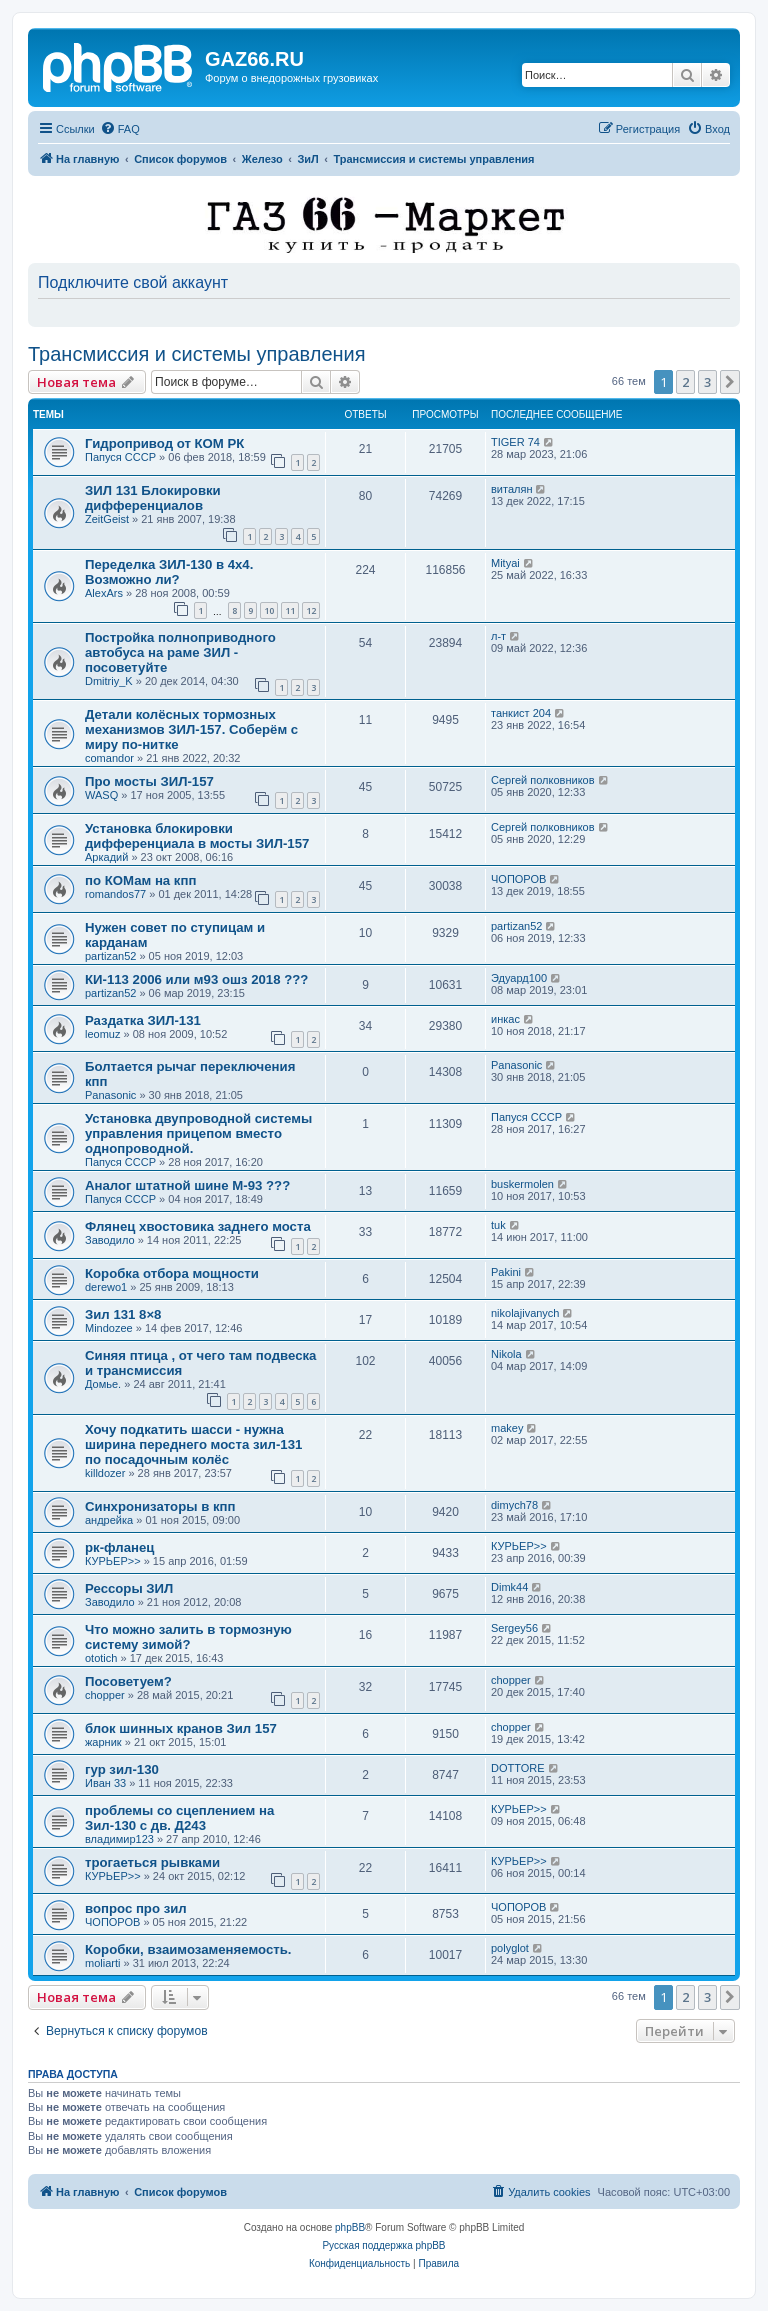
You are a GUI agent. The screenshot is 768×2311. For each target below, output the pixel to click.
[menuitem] (120, 129)
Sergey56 (514, 1628)
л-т (498, 636)
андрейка (109, 1520)
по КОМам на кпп (140, 880)
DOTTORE (518, 1768)
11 (290, 610)
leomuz (102, 1034)
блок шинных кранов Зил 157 (181, 1728)
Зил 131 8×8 (123, 1314)
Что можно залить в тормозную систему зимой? (188, 1637)
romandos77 (115, 894)
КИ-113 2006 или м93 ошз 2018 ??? (196, 979)
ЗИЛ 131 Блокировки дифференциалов (153, 498)
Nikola (506, 1354)
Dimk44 (509, 1587)
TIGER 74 (515, 442)
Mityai (505, 563)
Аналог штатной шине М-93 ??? (187, 1185)
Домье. (103, 1384)
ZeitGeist (107, 519)
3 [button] (707, 382)
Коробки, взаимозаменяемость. (188, 1949)
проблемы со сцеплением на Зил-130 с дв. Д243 (179, 1818)
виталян (511, 489)
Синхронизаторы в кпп (160, 1506)
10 (269, 610)
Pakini (506, 1272)
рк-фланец (119, 1547)
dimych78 (514, 1505)
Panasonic (110, 1095)
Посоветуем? (128, 1681)
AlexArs (104, 593)
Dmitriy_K (109, 681)
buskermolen (522, 1184)
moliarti (102, 1963)
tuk (498, 1225)
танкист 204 (521, 713)
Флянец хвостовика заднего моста (198, 1226)
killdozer (105, 1473)
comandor (109, 758)
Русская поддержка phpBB (383, 2245)
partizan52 (110, 956)
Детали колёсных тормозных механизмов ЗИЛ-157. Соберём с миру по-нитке (191, 729)
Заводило (110, 1240)
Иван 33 (105, 1783)
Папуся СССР (120, 457)
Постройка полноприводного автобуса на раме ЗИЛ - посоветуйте (180, 652)
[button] (730, 382)
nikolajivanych (525, 1313)
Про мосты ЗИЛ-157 (149, 781)
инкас (505, 1019)
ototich (101, 1658)
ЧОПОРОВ (518, 879)
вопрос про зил (136, 1908)
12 (311, 610)
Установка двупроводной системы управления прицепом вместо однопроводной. (198, 1133)
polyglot (510, 1948)
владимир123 (119, 1839)
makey (507, 1428)
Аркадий (106, 857)
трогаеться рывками (152, 1862)
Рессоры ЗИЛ (129, 1588)
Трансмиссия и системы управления (197, 354)
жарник (103, 1742)
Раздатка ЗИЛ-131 (143, 1020)
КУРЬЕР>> (113, 1561)
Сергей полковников (543, 780)
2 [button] (685, 382)
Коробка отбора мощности (172, 1273)
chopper (105, 1695)
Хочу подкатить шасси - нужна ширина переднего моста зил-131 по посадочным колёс (193, 1444)
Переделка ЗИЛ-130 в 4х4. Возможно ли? (169, 572)
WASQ (101, 795)
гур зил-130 (122, 1769)
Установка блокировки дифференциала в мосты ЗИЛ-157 (197, 836)
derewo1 (106, 1287)
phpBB (350, 2227)
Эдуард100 (519, 978)
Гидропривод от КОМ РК (164, 443)
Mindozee (109, 1328)
